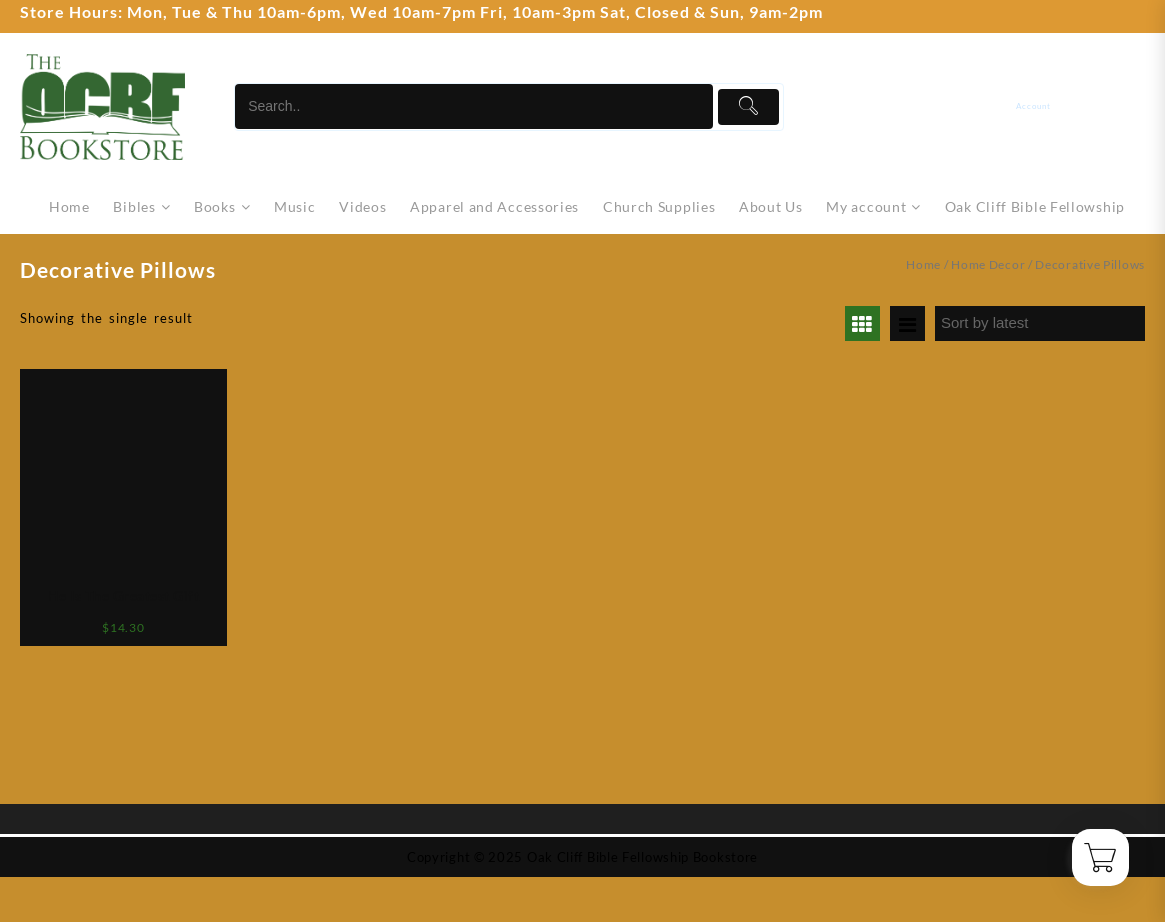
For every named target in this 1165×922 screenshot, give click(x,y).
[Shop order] (1040, 323)
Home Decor (988, 264)
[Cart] (1132, 106)
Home (923, 264)
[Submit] (748, 107)
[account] (1048, 106)
